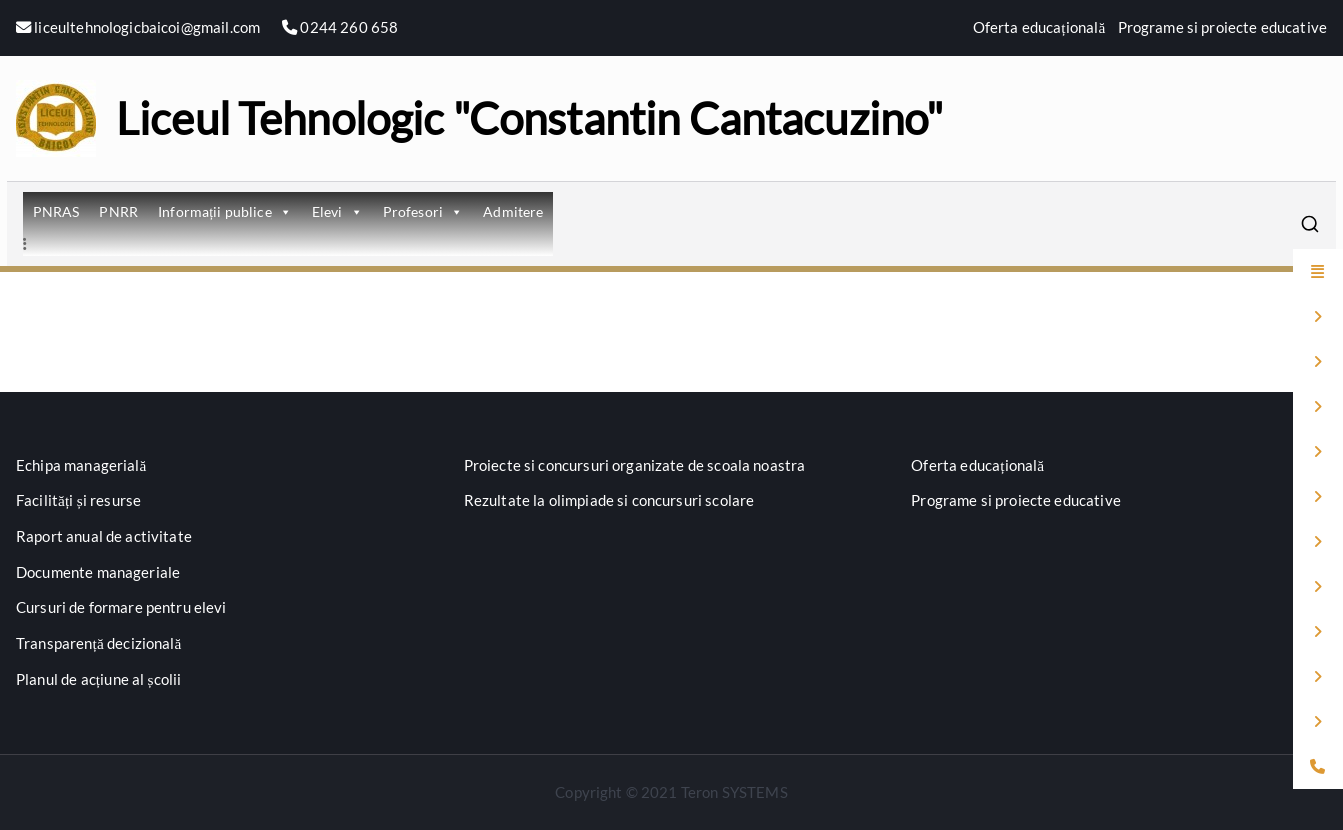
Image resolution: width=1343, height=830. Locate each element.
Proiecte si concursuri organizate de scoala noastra (635, 465)
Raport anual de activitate (104, 536)
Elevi (337, 211)
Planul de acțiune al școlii (98, 679)
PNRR (118, 211)
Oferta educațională (1039, 27)
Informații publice (225, 211)
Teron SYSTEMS (734, 792)
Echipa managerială (81, 465)
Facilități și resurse (78, 500)
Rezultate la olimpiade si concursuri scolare (609, 500)
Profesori (423, 211)
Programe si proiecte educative (1223, 27)
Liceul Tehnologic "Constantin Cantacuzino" (529, 118)
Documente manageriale (98, 572)
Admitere (513, 211)
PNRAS (56, 211)
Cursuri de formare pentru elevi (121, 607)
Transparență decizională (99, 643)
